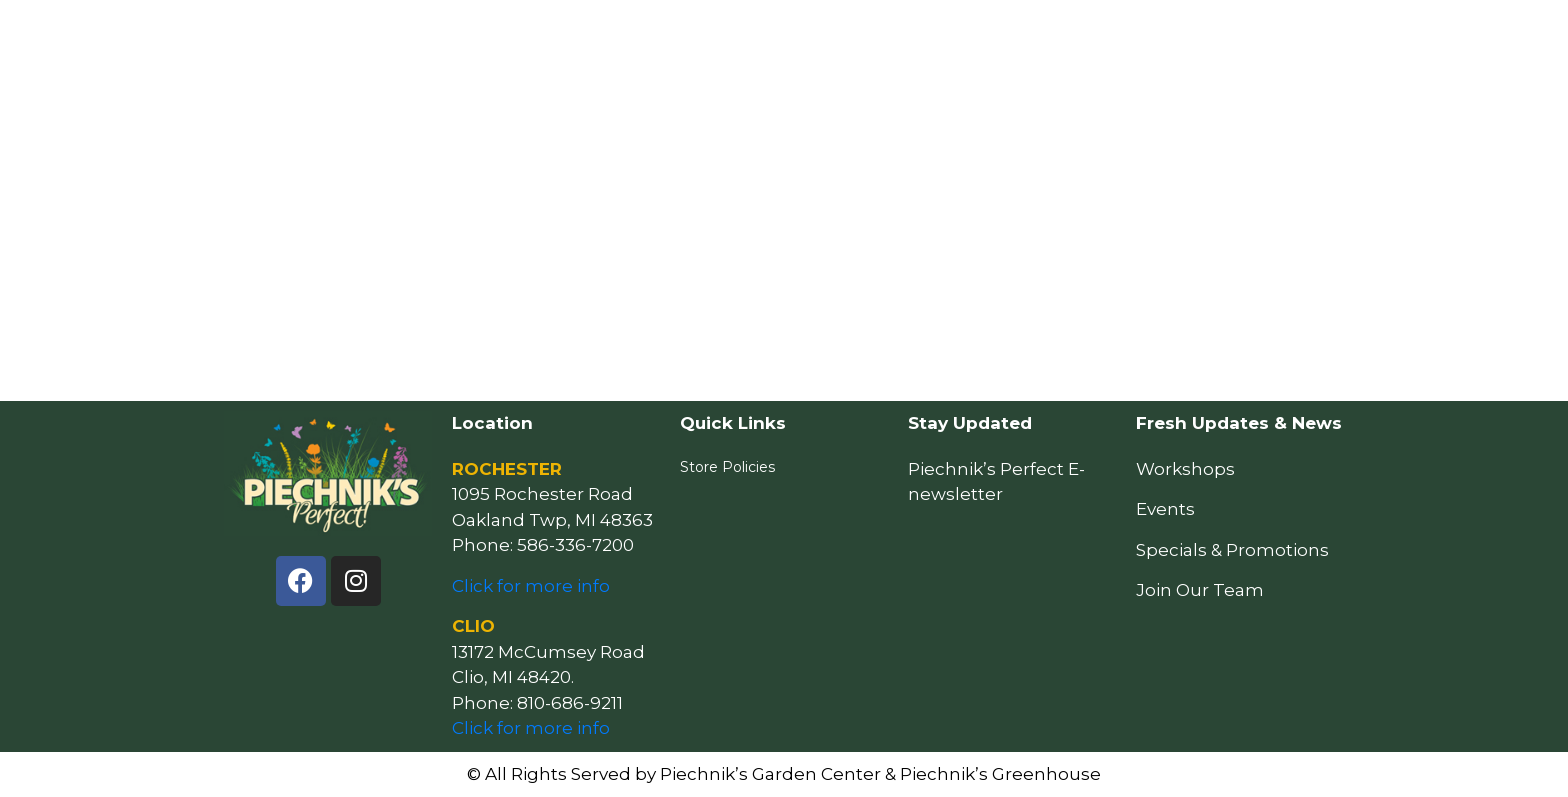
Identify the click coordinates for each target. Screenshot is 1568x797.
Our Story (1163, 36)
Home (568, 36)
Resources (854, 36)
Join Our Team (1200, 590)
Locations (1053, 36)
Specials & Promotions (1232, 550)
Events (951, 36)
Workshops (1185, 469)
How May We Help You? (701, 36)
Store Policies (727, 467)
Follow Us (1271, 36)
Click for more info (531, 586)
